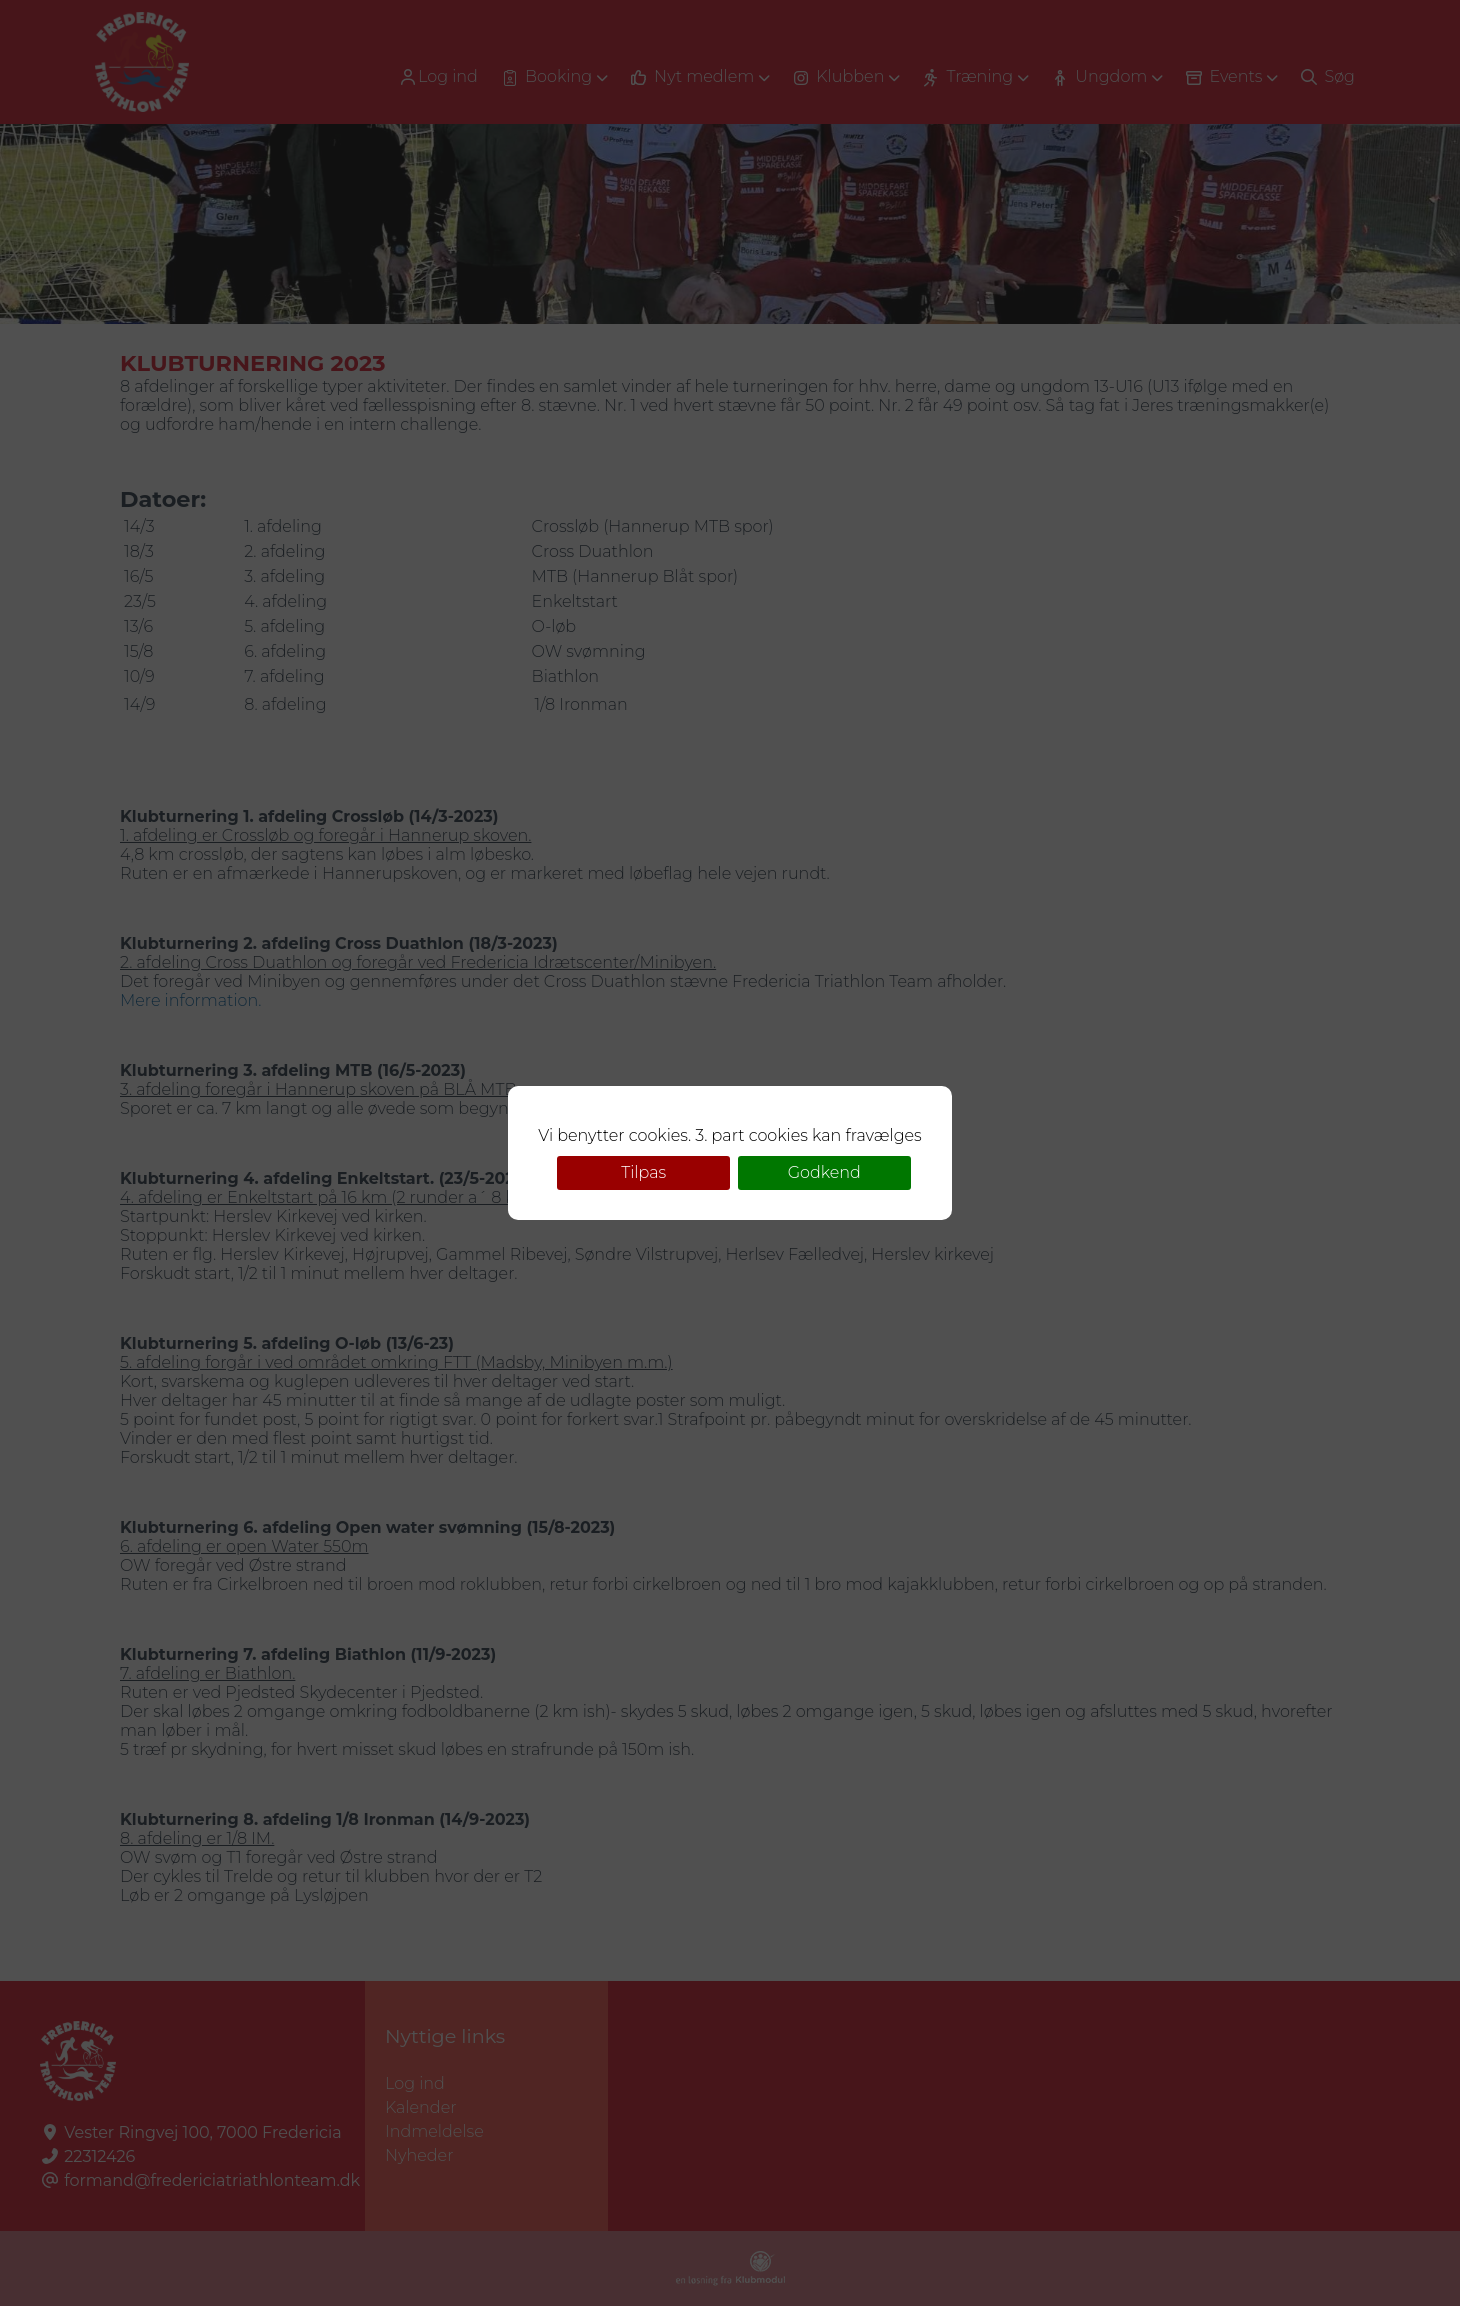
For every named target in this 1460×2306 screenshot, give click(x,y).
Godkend (824, 1172)
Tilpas (643, 1172)
